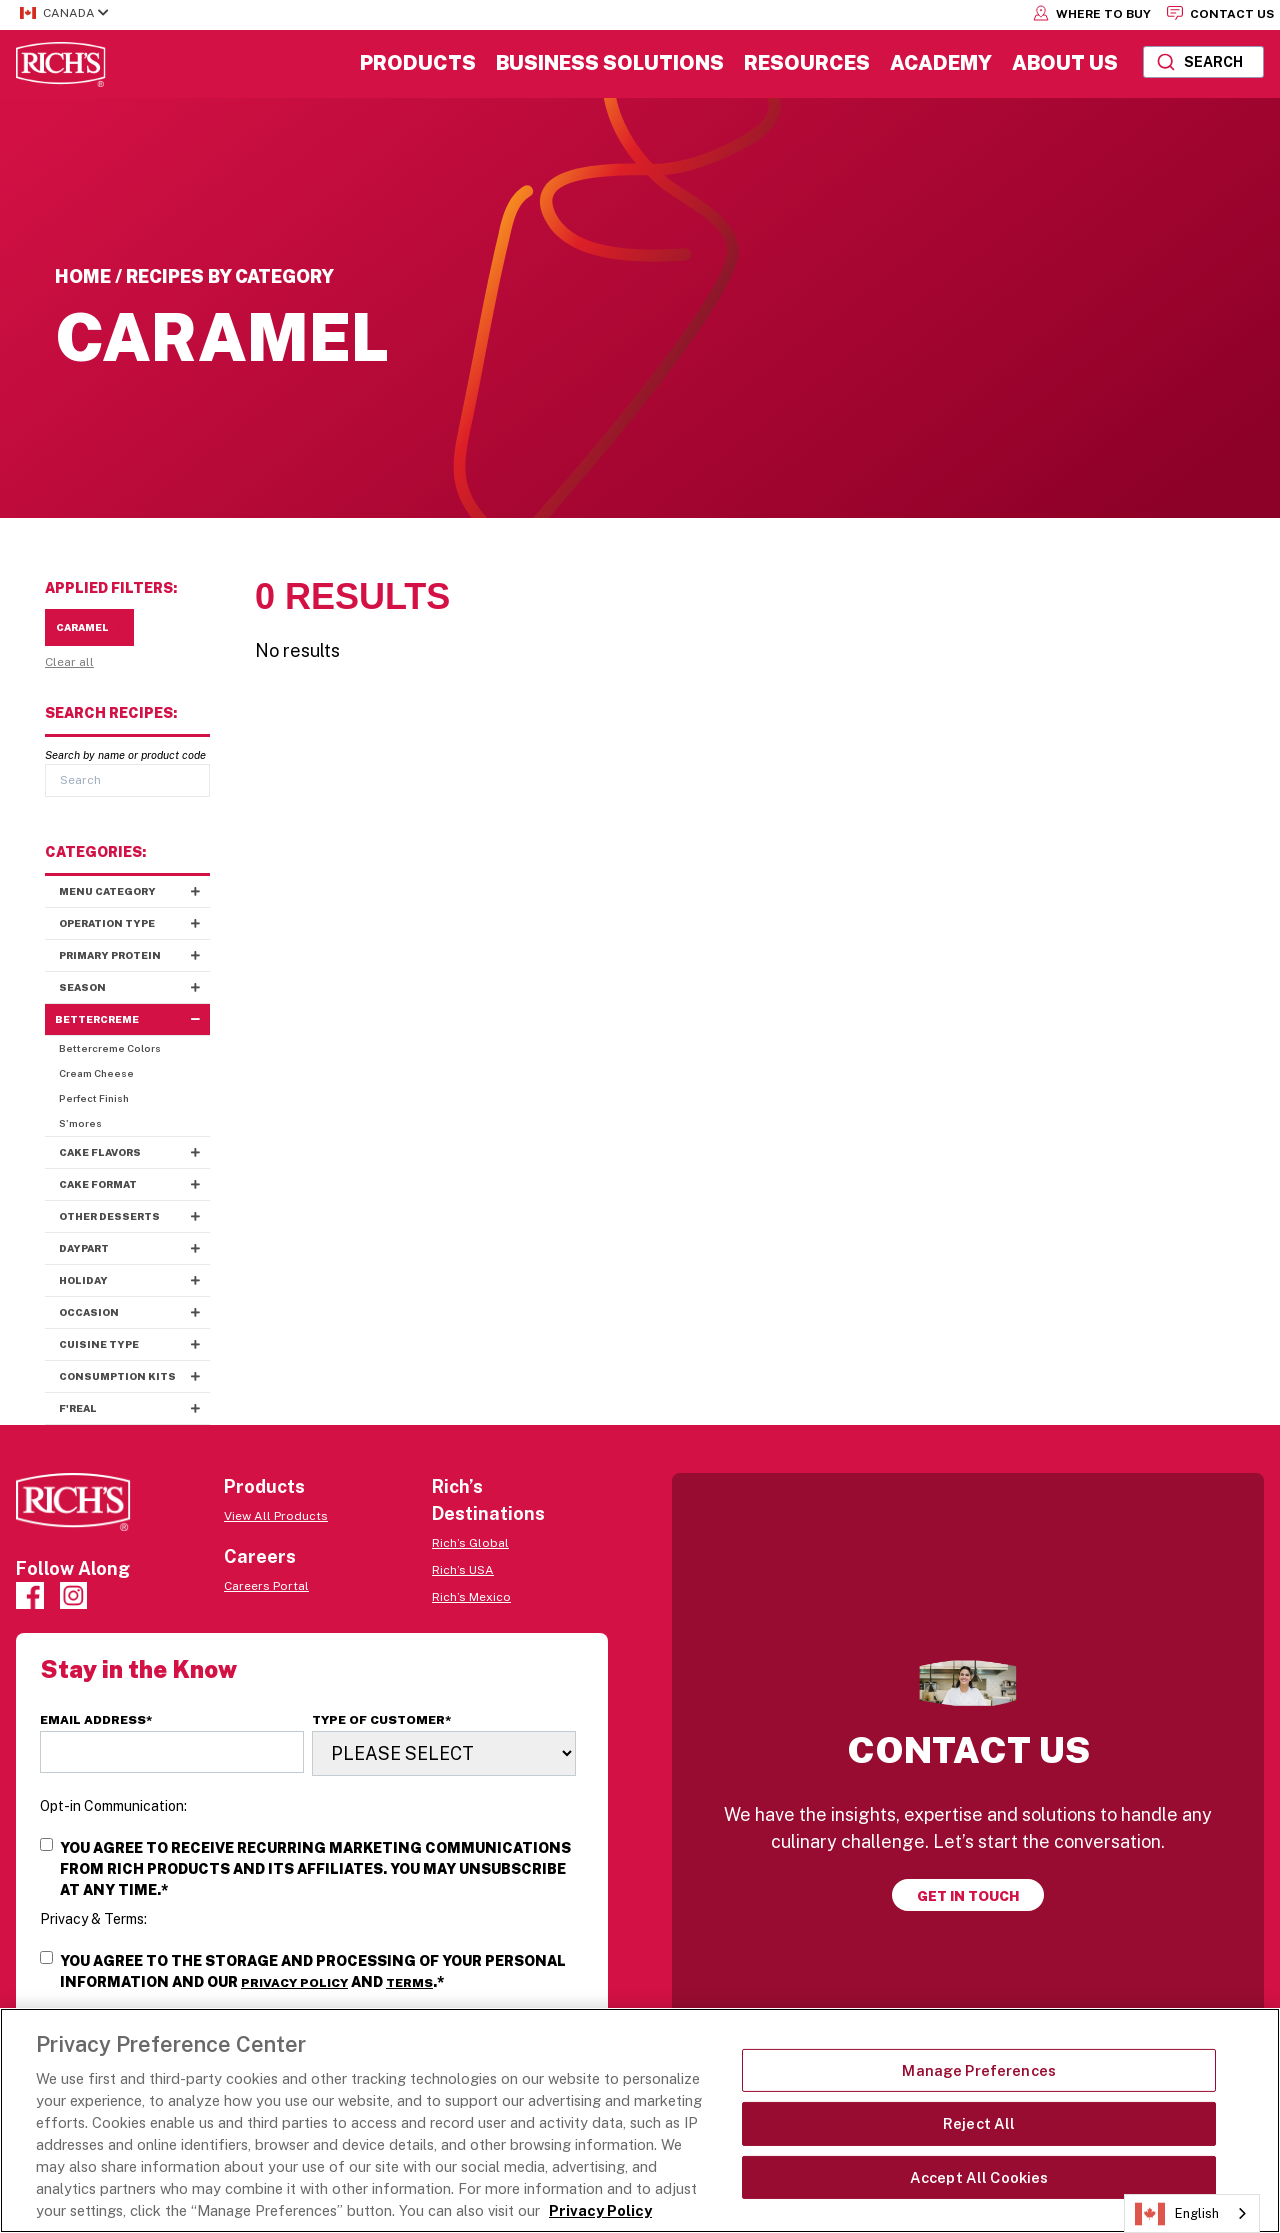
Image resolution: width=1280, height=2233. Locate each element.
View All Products (276, 1516)
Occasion (134, 1312)
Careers (260, 1556)
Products (418, 63)
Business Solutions (610, 63)
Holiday (134, 1280)
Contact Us (1220, 13)
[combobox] (1203, 62)
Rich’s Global (470, 1543)
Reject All (979, 2123)
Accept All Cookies (979, 2177)
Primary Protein (134, 955)
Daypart (134, 1248)
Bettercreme (132, 1019)
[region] (640, 2120)
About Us (1065, 63)
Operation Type (134, 923)
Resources (807, 63)
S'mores (80, 1123)
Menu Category (134, 891)
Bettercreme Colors (110, 1048)
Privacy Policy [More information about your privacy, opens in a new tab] (600, 2210)
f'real (134, 1408)
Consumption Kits (134, 1376)
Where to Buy (1092, 13)
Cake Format (134, 1184)
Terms (409, 1983)
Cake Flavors (134, 1152)
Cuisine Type (134, 1344)
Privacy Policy (294, 1983)
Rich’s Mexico (471, 1597)
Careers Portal (266, 1586)
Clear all (69, 662)
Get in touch (968, 1896)
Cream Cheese (96, 1073)
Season (134, 987)
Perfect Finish (94, 1098)
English (1177, 2214)
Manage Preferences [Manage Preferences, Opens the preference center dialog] (979, 2070)
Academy (941, 63)
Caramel (90, 627)
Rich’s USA (463, 1570)
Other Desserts (134, 1216)
